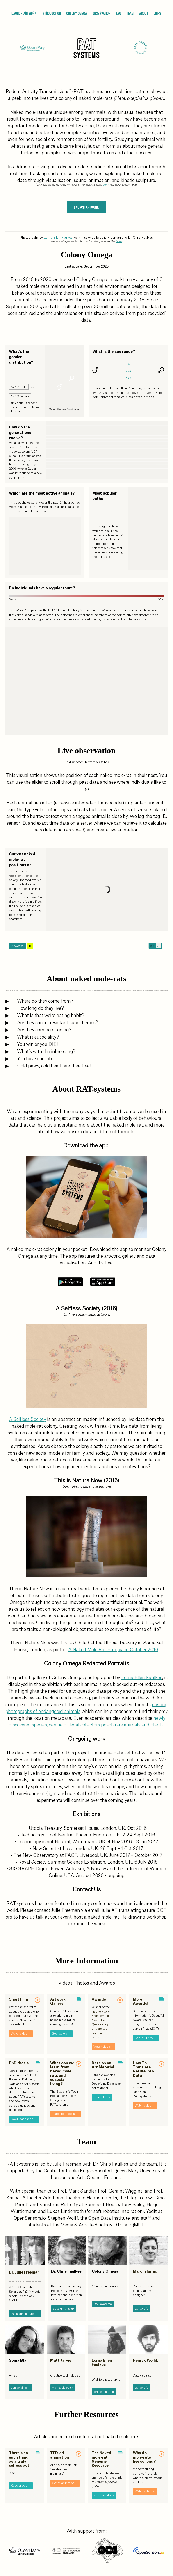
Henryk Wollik (145, 2360)
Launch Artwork (24, 13)
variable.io (141, 2308)
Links (157, 13)
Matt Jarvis (60, 2360)
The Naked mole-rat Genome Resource (101, 2459)
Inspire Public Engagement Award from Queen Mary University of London (101, 2022)
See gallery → (61, 2033)
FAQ (118, 13)
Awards (99, 1999)
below (119, 241)
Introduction (51, 13)
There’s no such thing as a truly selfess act (19, 2459)
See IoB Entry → (146, 2038)
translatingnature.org (25, 2314)
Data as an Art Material (103, 2065)
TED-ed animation (59, 2455)
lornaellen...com (104, 2392)
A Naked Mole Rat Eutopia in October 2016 (113, 1650)
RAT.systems (103, 2304)
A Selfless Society (27, 1419)
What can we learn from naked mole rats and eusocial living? (62, 2073)
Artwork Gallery (58, 2001)
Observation (102, 13)
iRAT (106, 185)
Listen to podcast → (66, 2114)
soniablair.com (20, 2387)
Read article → (21, 2485)
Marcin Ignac (145, 2271)
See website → (103, 2495)
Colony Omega (76, 13)
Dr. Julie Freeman (24, 2272)
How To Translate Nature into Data (143, 2069)
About (143, 13)
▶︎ (39, 1001)
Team (130, 13)
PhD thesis (19, 2063)
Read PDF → (102, 2097)
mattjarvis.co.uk (62, 2387)
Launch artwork (86, 207)
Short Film (18, 1999)
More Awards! (140, 2001)
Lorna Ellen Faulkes (58, 237)
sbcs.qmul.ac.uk (63, 2308)
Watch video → (21, 2033)
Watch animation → (65, 2483)
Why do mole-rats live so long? (144, 2457)
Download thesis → (24, 2119)
